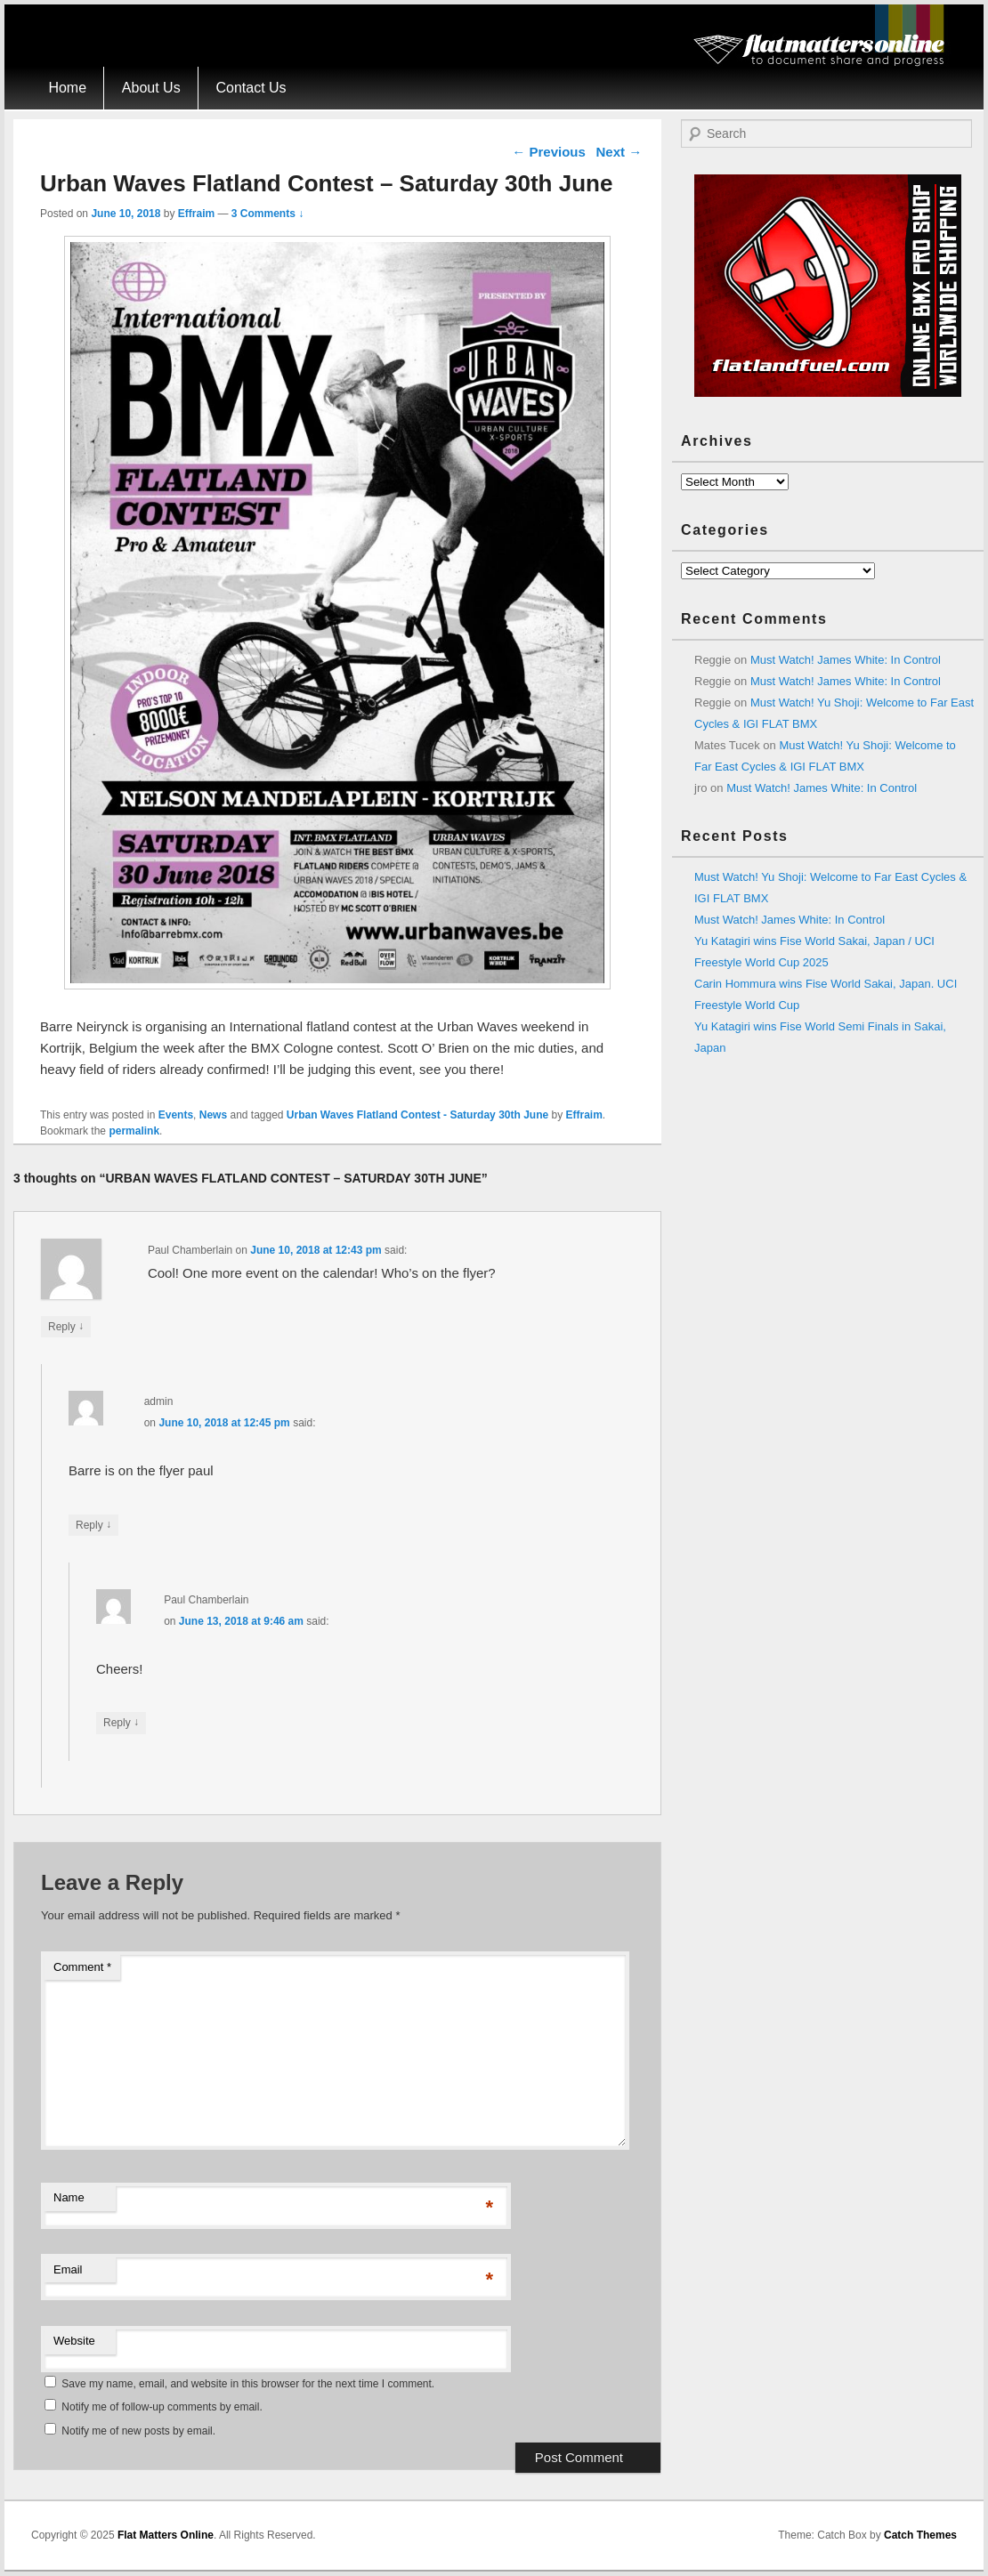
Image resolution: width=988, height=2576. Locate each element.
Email (68, 2269)
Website (74, 2340)
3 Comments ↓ (267, 213)
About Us (151, 87)
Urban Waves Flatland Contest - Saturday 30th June (417, 1115)
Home (67, 87)
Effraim (196, 213)
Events (175, 1115)
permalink (134, 1131)
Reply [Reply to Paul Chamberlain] (66, 1326)
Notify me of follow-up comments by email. (161, 2407)
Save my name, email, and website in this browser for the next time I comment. (247, 2384)
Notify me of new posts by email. (138, 2431)
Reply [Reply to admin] (93, 1524)
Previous (549, 151)
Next (618, 151)
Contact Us (250, 87)
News (213, 1115)
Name (69, 2197)
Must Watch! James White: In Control (845, 659)
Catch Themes (920, 2535)
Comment (82, 1967)
